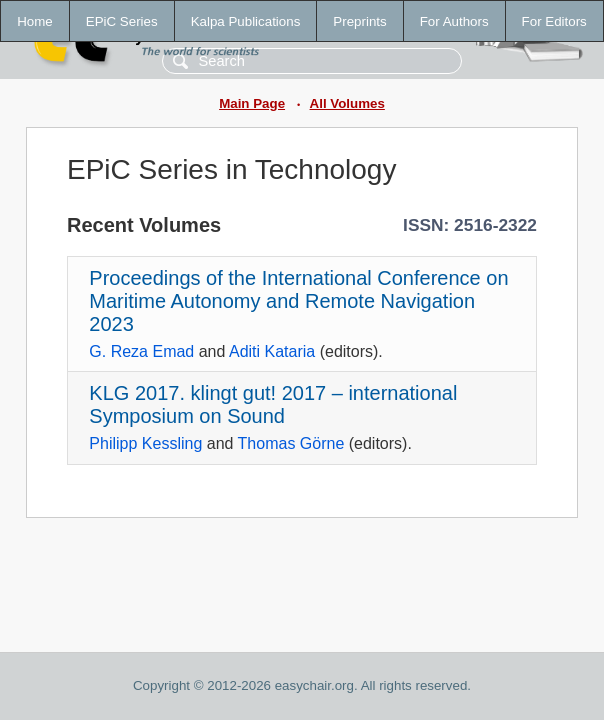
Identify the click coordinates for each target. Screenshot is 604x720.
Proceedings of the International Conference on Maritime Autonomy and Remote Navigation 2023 (298, 301)
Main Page (252, 103)
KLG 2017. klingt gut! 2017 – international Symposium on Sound (273, 404)
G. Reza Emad (141, 351)
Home (35, 21)
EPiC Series (122, 21)
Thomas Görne (291, 443)
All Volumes (347, 103)
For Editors (554, 21)
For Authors (454, 21)
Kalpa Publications (246, 21)
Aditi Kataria (272, 351)
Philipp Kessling (145, 443)
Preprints (359, 21)
